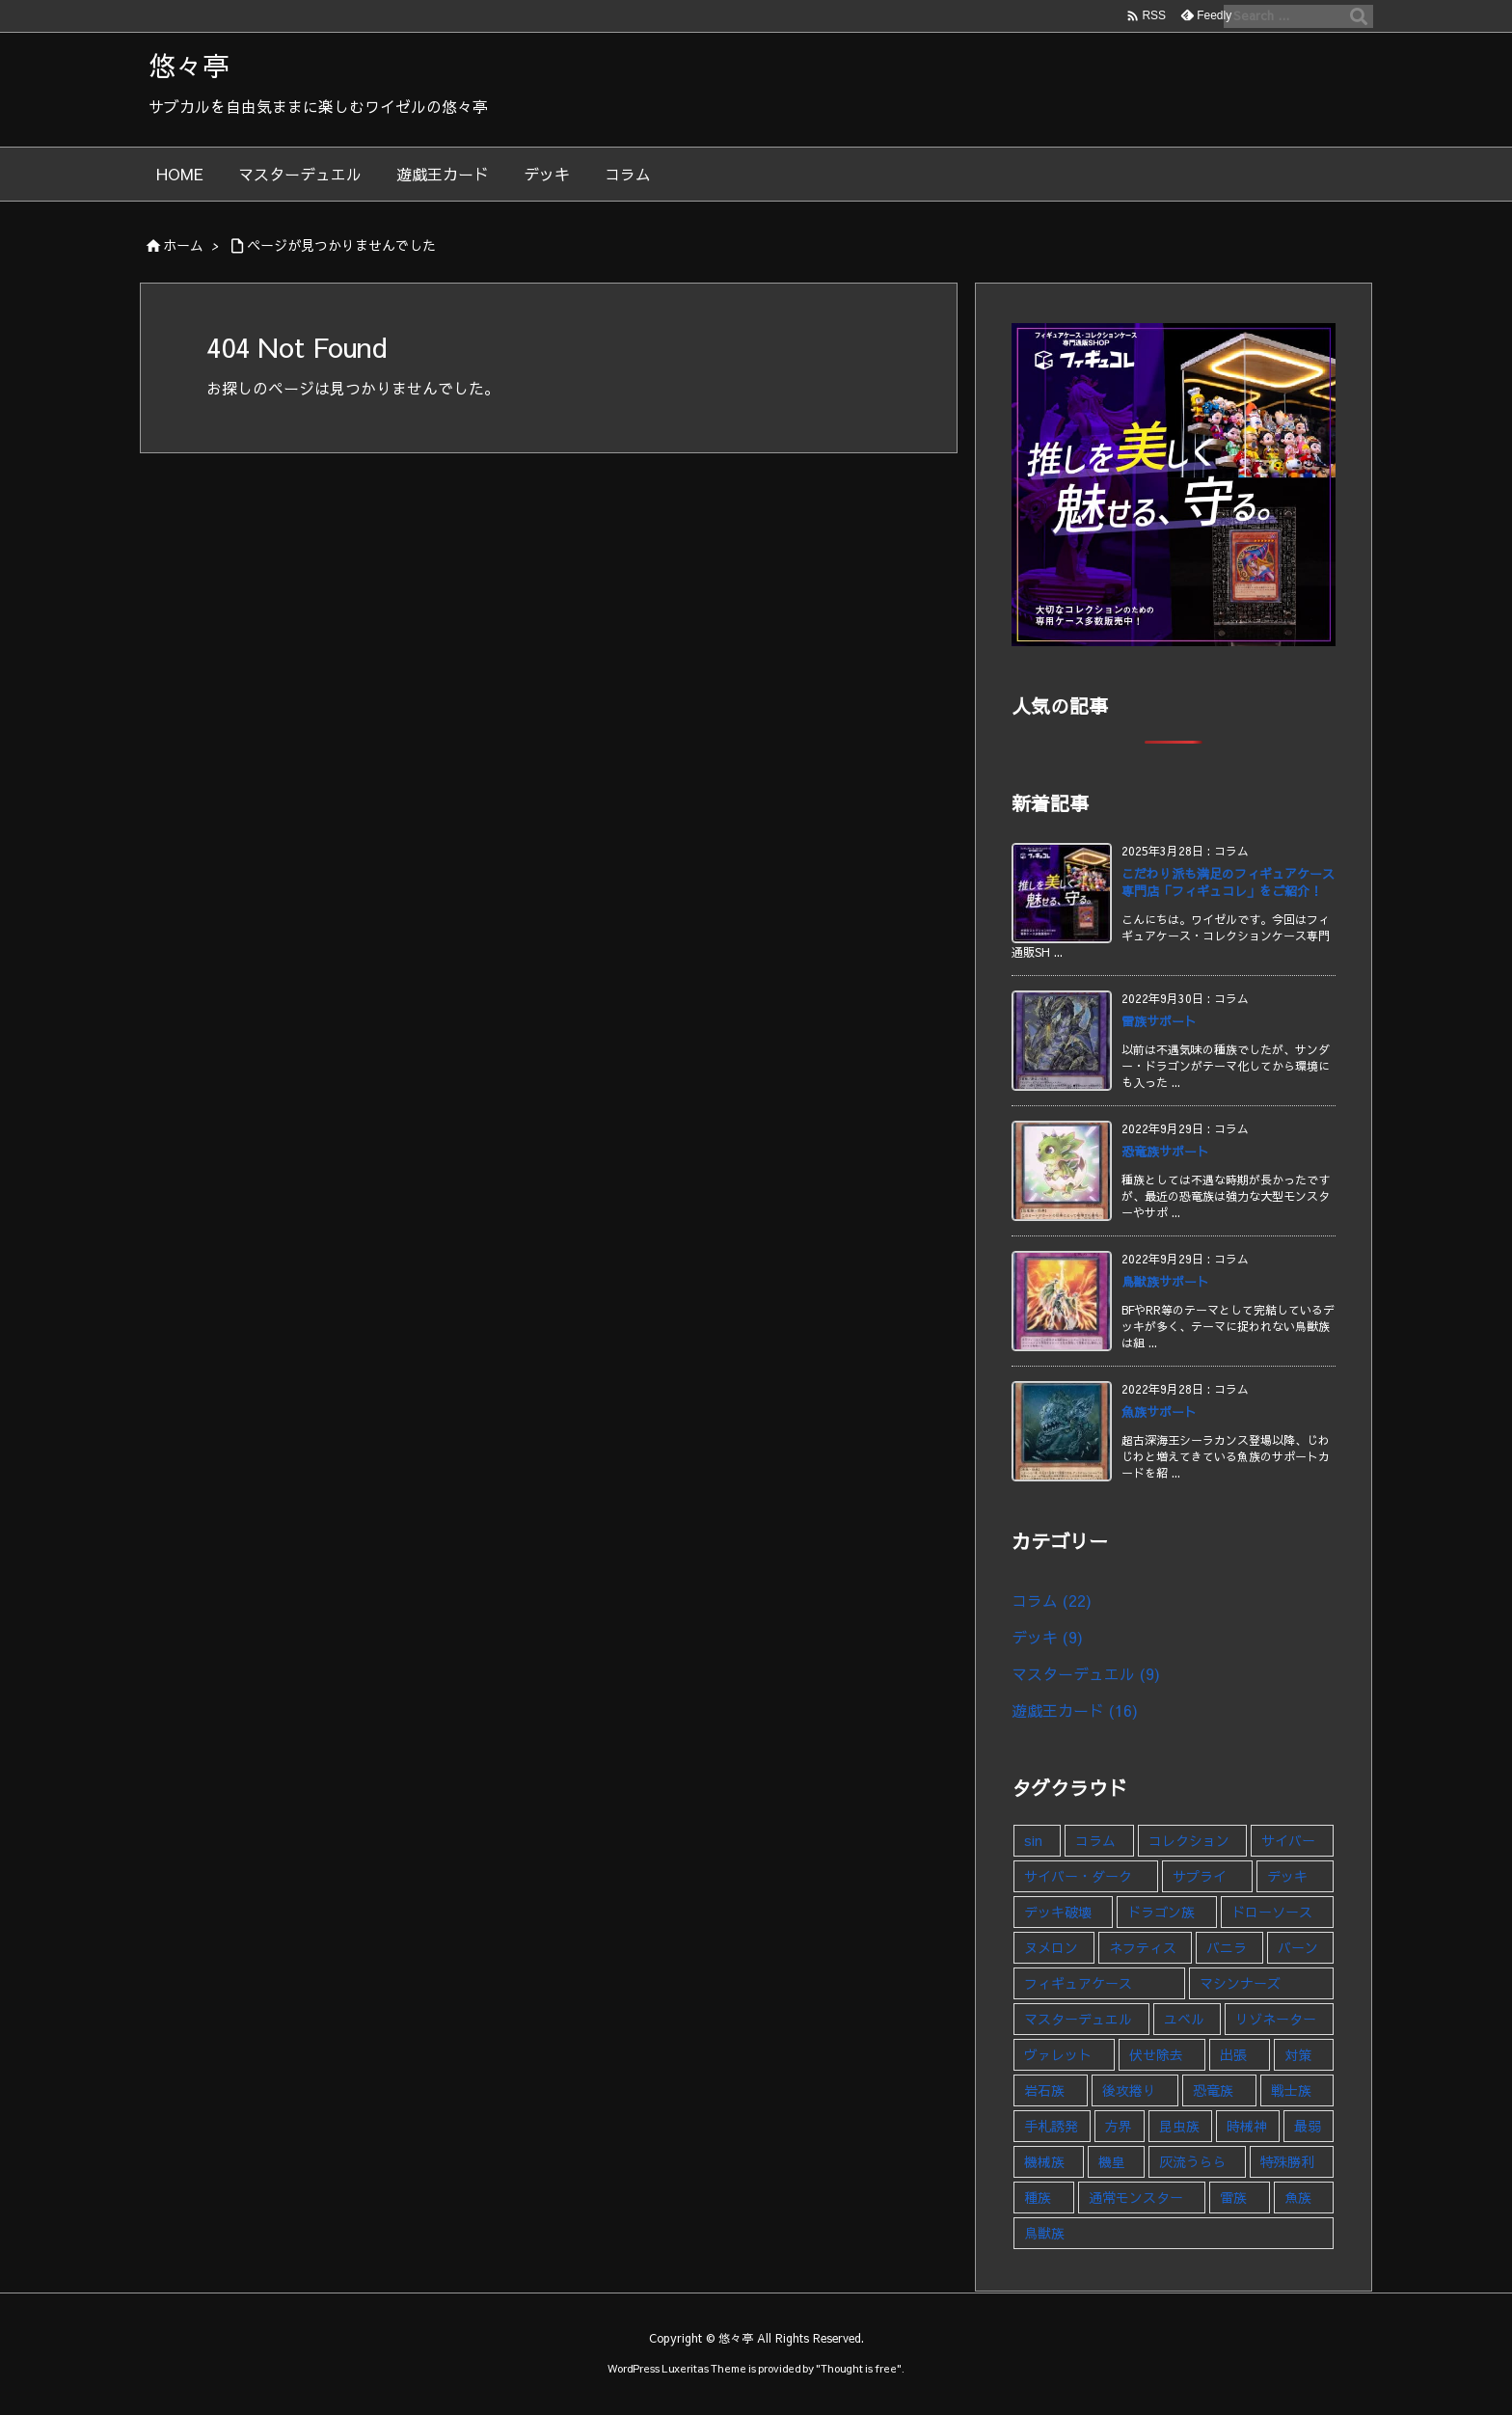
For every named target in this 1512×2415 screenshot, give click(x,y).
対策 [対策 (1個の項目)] (1297, 2054)
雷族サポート (1159, 1021)
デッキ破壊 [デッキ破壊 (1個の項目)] (1058, 1911)
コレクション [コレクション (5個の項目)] (1188, 1840)
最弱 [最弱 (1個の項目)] (1307, 2125)
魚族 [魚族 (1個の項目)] (1297, 2197)
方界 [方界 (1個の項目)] (1118, 2125)
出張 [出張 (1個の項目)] (1233, 2054)
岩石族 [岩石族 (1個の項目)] (1044, 2090)
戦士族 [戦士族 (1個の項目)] (1291, 2090)
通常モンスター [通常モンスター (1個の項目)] (1136, 2197)
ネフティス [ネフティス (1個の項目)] (1142, 1947)
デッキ (1047, 1636)
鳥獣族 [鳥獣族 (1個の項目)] (1044, 2232)
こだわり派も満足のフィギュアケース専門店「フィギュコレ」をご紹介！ (1228, 882)
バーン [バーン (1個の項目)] (1298, 1947)
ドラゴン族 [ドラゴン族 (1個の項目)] (1161, 1911)
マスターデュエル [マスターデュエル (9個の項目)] (1078, 2018)
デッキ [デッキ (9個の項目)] (1287, 1876)
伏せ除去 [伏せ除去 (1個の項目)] (1156, 2054)
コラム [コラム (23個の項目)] (1095, 1840)
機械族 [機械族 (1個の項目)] (1044, 2161)
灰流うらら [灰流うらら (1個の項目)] (1193, 2161)
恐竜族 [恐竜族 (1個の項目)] (1213, 2090)
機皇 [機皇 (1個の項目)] (1111, 2161)
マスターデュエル (1086, 1673)
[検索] (1358, 16)
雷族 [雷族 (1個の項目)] (1233, 2197)
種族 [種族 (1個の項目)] (1037, 2197)
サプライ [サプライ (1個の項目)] (1200, 1876)
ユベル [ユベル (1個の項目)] (1184, 2018)
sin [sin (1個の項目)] (1033, 1840)
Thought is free (859, 2368)
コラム (1052, 1600)
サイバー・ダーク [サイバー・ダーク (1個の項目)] (1078, 1876)
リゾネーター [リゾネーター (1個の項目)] (1275, 2018)
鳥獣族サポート (1165, 1281)
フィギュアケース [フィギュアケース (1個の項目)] (1078, 1983)
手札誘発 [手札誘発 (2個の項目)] (1051, 2125)
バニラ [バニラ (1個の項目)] (1226, 1947)
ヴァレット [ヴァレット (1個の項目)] (1058, 2054)
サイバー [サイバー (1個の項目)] (1288, 1840)
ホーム (183, 245)
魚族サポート (1159, 1412)
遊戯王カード (1075, 1710)
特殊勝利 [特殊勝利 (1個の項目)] (1287, 2161)
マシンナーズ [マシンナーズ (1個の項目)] (1240, 1983)
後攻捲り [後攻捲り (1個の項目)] (1129, 2090)
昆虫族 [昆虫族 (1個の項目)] (1179, 2125)
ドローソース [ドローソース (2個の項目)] (1271, 1911)
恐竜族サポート (1165, 1151)
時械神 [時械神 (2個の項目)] (1247, 2125)
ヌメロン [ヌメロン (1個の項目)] (1051, 1947)
